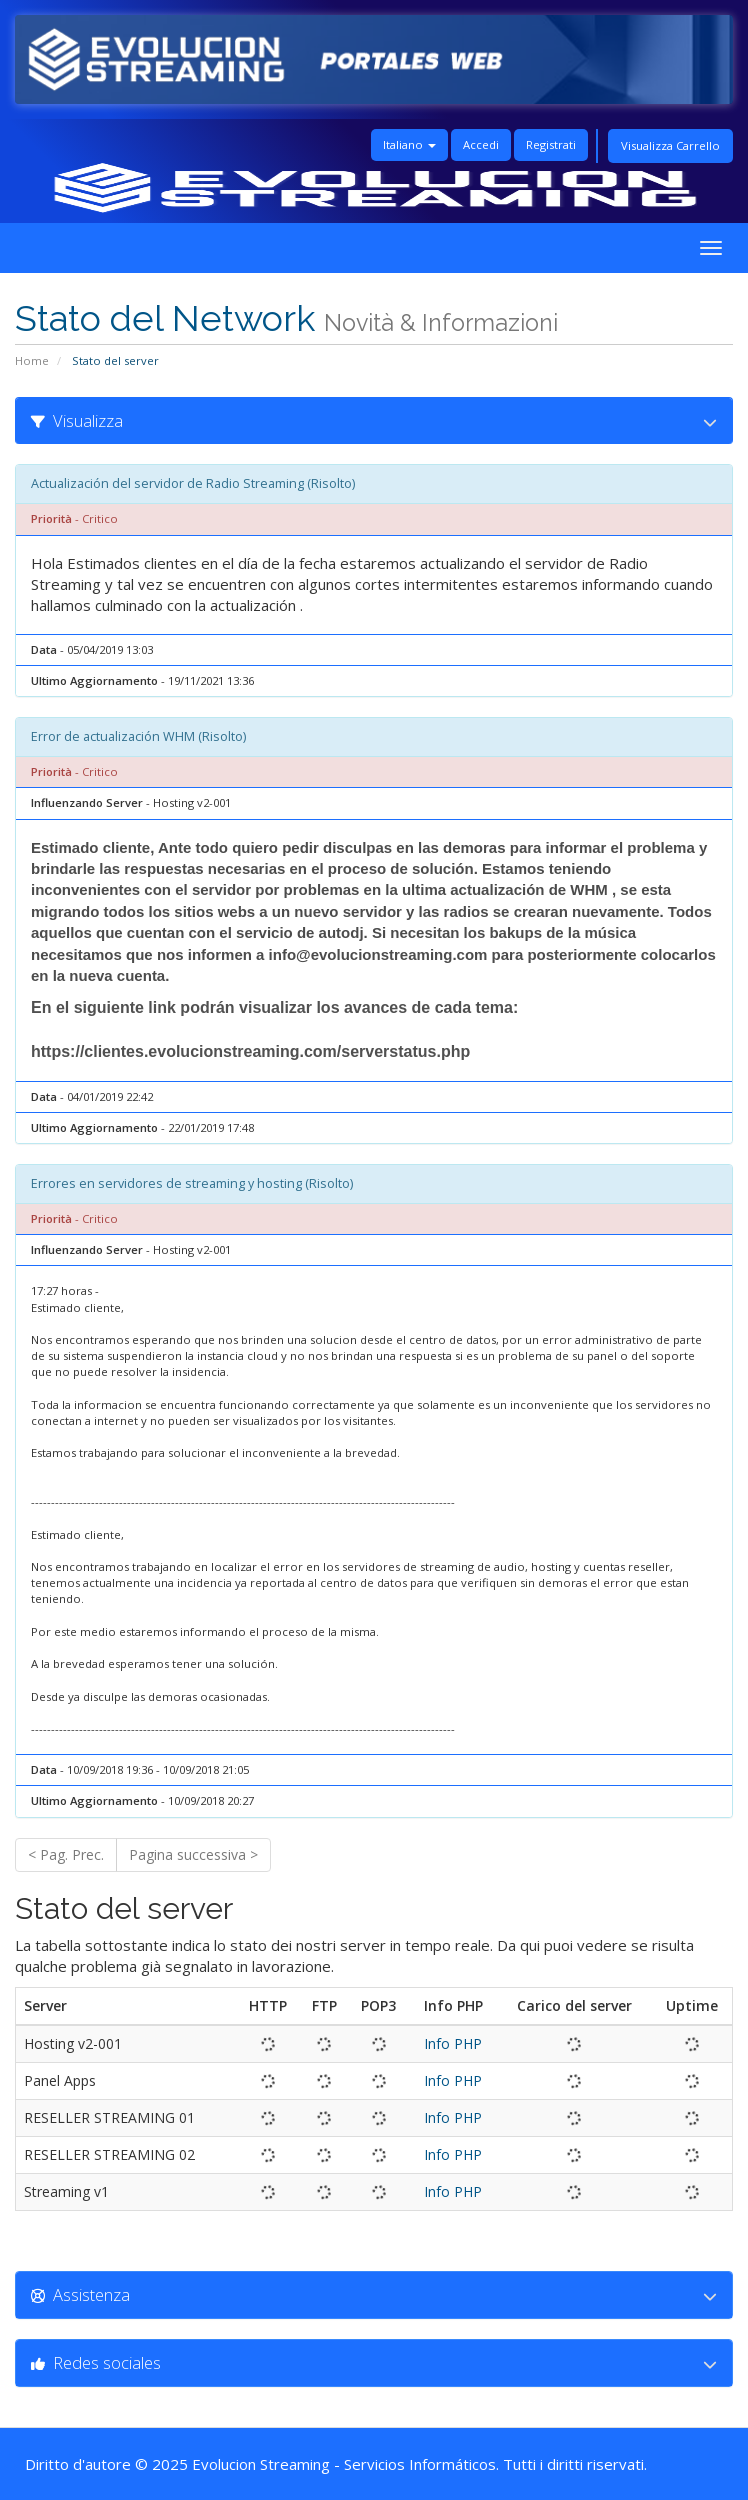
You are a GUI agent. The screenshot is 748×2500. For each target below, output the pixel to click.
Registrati (551, 144)
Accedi (481, 144)
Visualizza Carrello (670, 145)
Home (32, 360)
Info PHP (453, 2043)
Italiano (409, 144)
